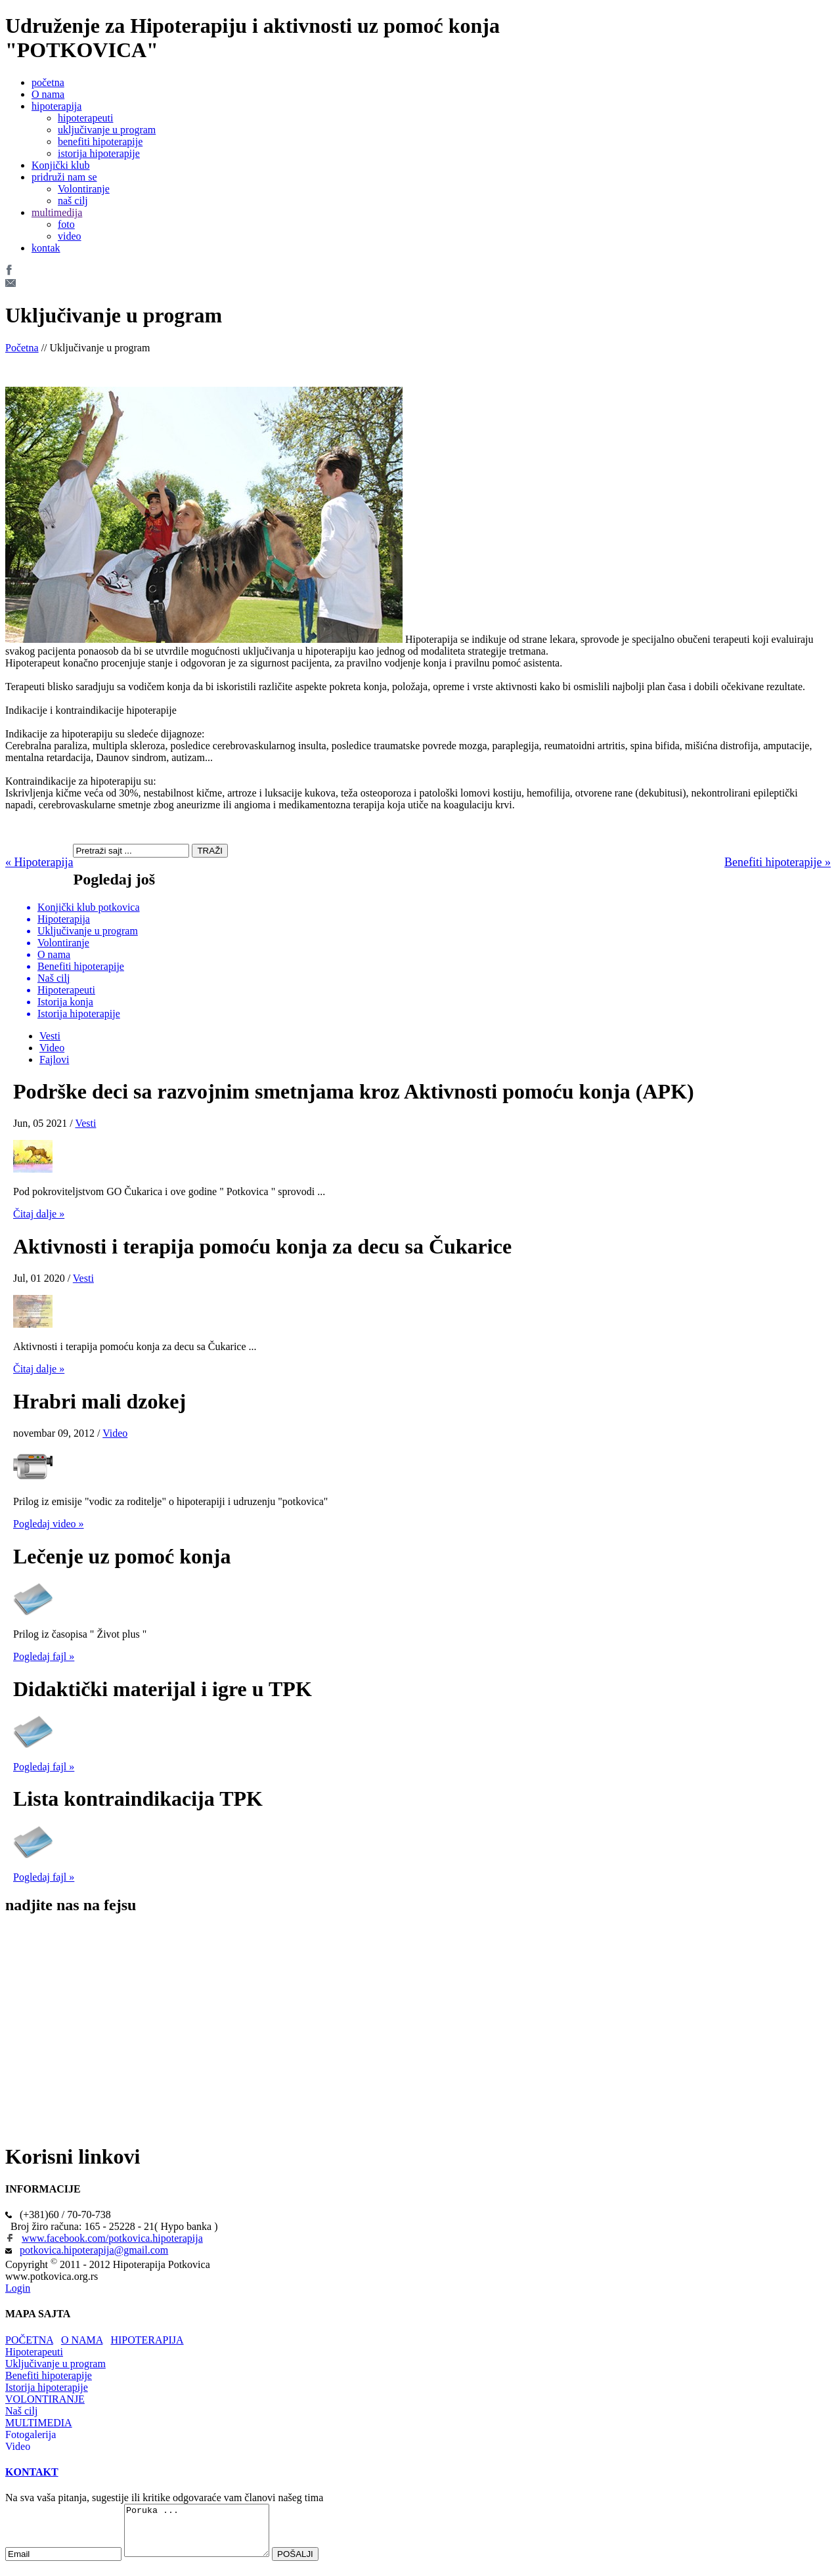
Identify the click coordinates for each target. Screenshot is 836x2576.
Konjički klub (60, 165)
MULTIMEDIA (38, 2422)
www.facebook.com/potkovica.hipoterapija (112, 2238)
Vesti (49, 1035)
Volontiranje (84, 188)
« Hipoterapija (39, 862)
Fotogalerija (30, 2434)
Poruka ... (205, 2535)
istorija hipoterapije (99, 153)
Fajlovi (54, 1059)
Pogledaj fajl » (43, 1656)
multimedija (57, 212)
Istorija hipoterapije (46, 2387)
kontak (46, 247)
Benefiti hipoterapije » (777, 862)
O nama (48, 94)
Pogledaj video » (48, 1523)
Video (51, 1047)
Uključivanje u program (55, 2363)
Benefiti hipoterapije (48, 2375)
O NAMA (82, 2340)
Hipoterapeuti (34, 2351)
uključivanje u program (107, 129)
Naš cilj (21, 2410)
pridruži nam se (64, 177)
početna (48, 82)
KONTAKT (31, 2472)
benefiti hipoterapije (100, 141)
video (69, 236)
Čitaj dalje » (38, 1213)
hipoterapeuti (85, 117)
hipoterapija (56, 106)
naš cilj (73, 200)
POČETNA (29, 2340)
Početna (22, 347)
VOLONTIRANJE (45, 2399)
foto (66, 224)
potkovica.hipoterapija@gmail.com (94, 2250)
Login (17, 2288)
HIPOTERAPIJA (146, 2340)
